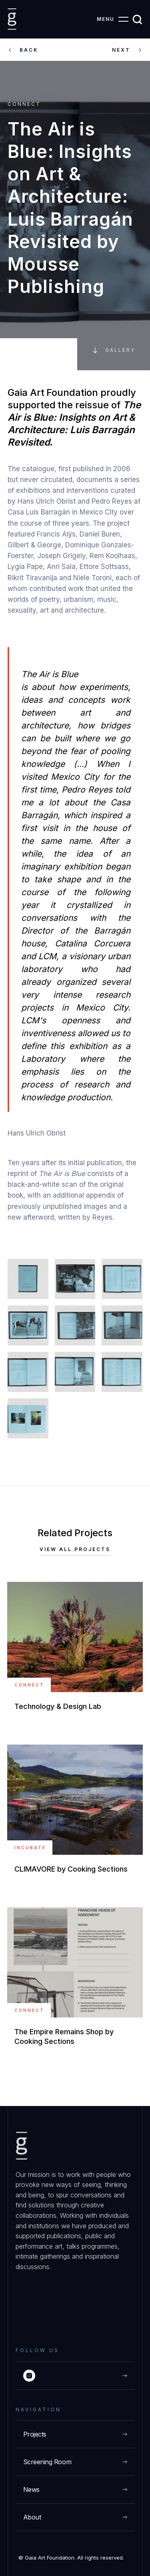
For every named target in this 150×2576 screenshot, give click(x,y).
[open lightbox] (28, 1279)
